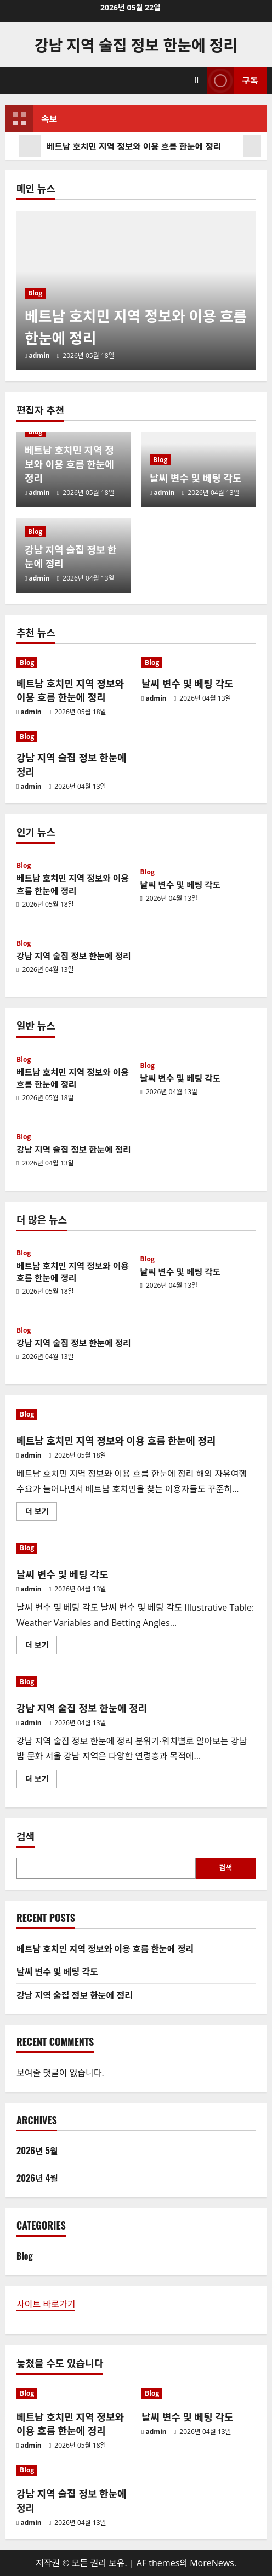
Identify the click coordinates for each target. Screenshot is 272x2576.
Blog (35, 293)
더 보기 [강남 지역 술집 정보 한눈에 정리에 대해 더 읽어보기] (40, 1780)
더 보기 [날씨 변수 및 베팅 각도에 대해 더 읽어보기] (40, 1646)
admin (39, 355)
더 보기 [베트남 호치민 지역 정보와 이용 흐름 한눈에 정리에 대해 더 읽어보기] (40, 1513)
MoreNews (212, 2563)
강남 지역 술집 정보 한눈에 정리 (136, 44)
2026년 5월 (37, 2150)
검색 (25, 1836)
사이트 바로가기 (45, 2304)
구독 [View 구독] (232, 80)
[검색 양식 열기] (196, 80)
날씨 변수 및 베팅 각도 (195, 477)
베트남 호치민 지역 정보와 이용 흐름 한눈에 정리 (121, 146)
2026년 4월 (37, 2178)
